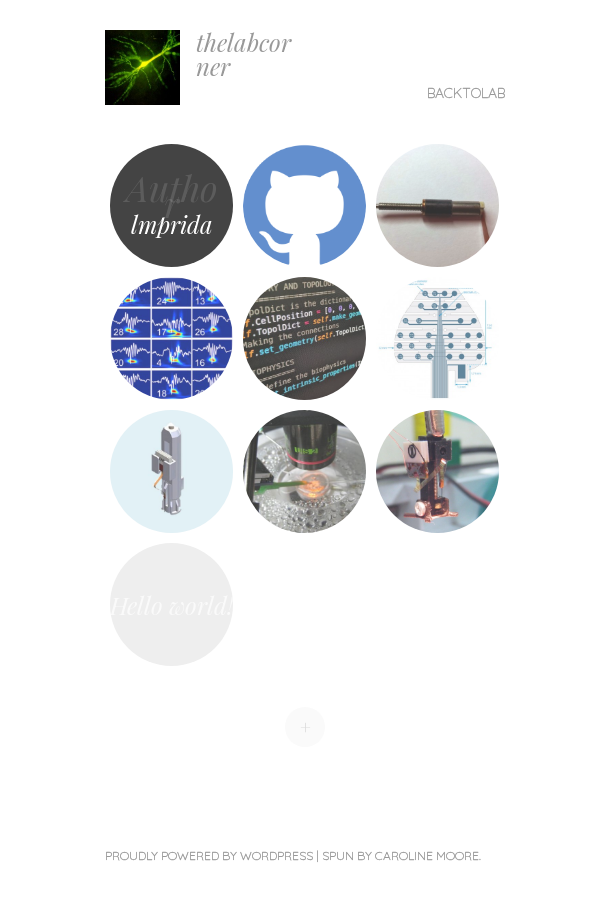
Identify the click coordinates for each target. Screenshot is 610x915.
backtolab (466, 93)
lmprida (172, 224)
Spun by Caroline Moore (400, 855)
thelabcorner (243, 54)
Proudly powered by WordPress (209, 855)
